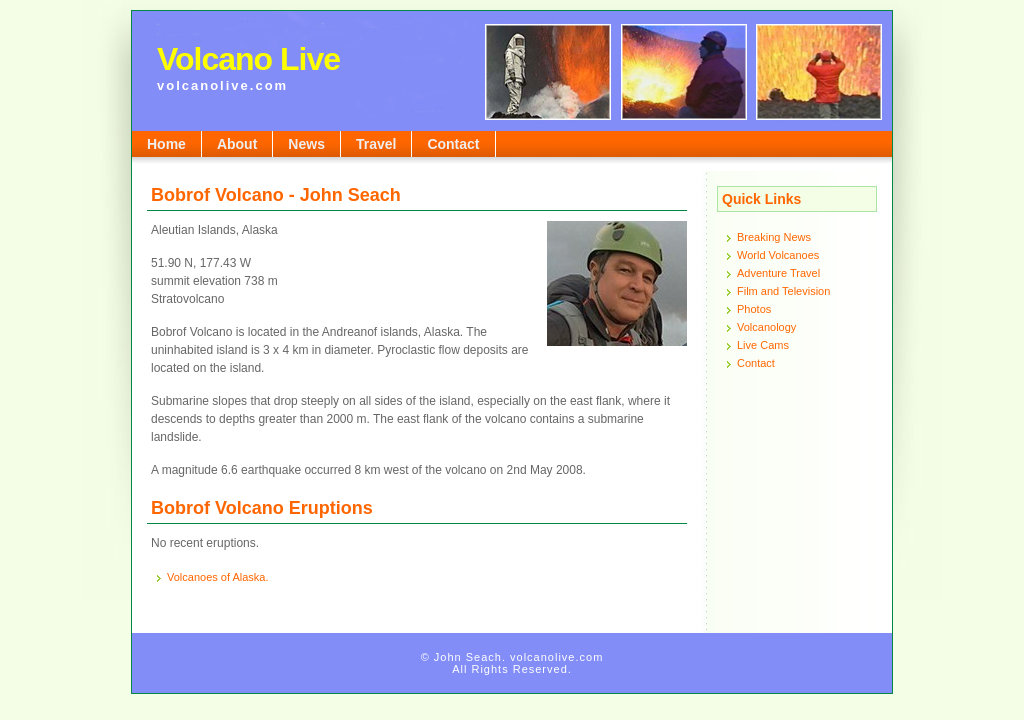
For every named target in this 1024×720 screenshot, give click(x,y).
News (306, 144)
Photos (754, 309)
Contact (453, 144)
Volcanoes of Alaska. (218, 577)
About (237, 144)
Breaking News (774, 237)
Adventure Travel (778, 273)
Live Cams (763, 345)
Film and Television (783, 291)
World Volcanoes (778, 255)
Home (166, 144)
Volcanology (766, 327)
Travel (376, 144)
